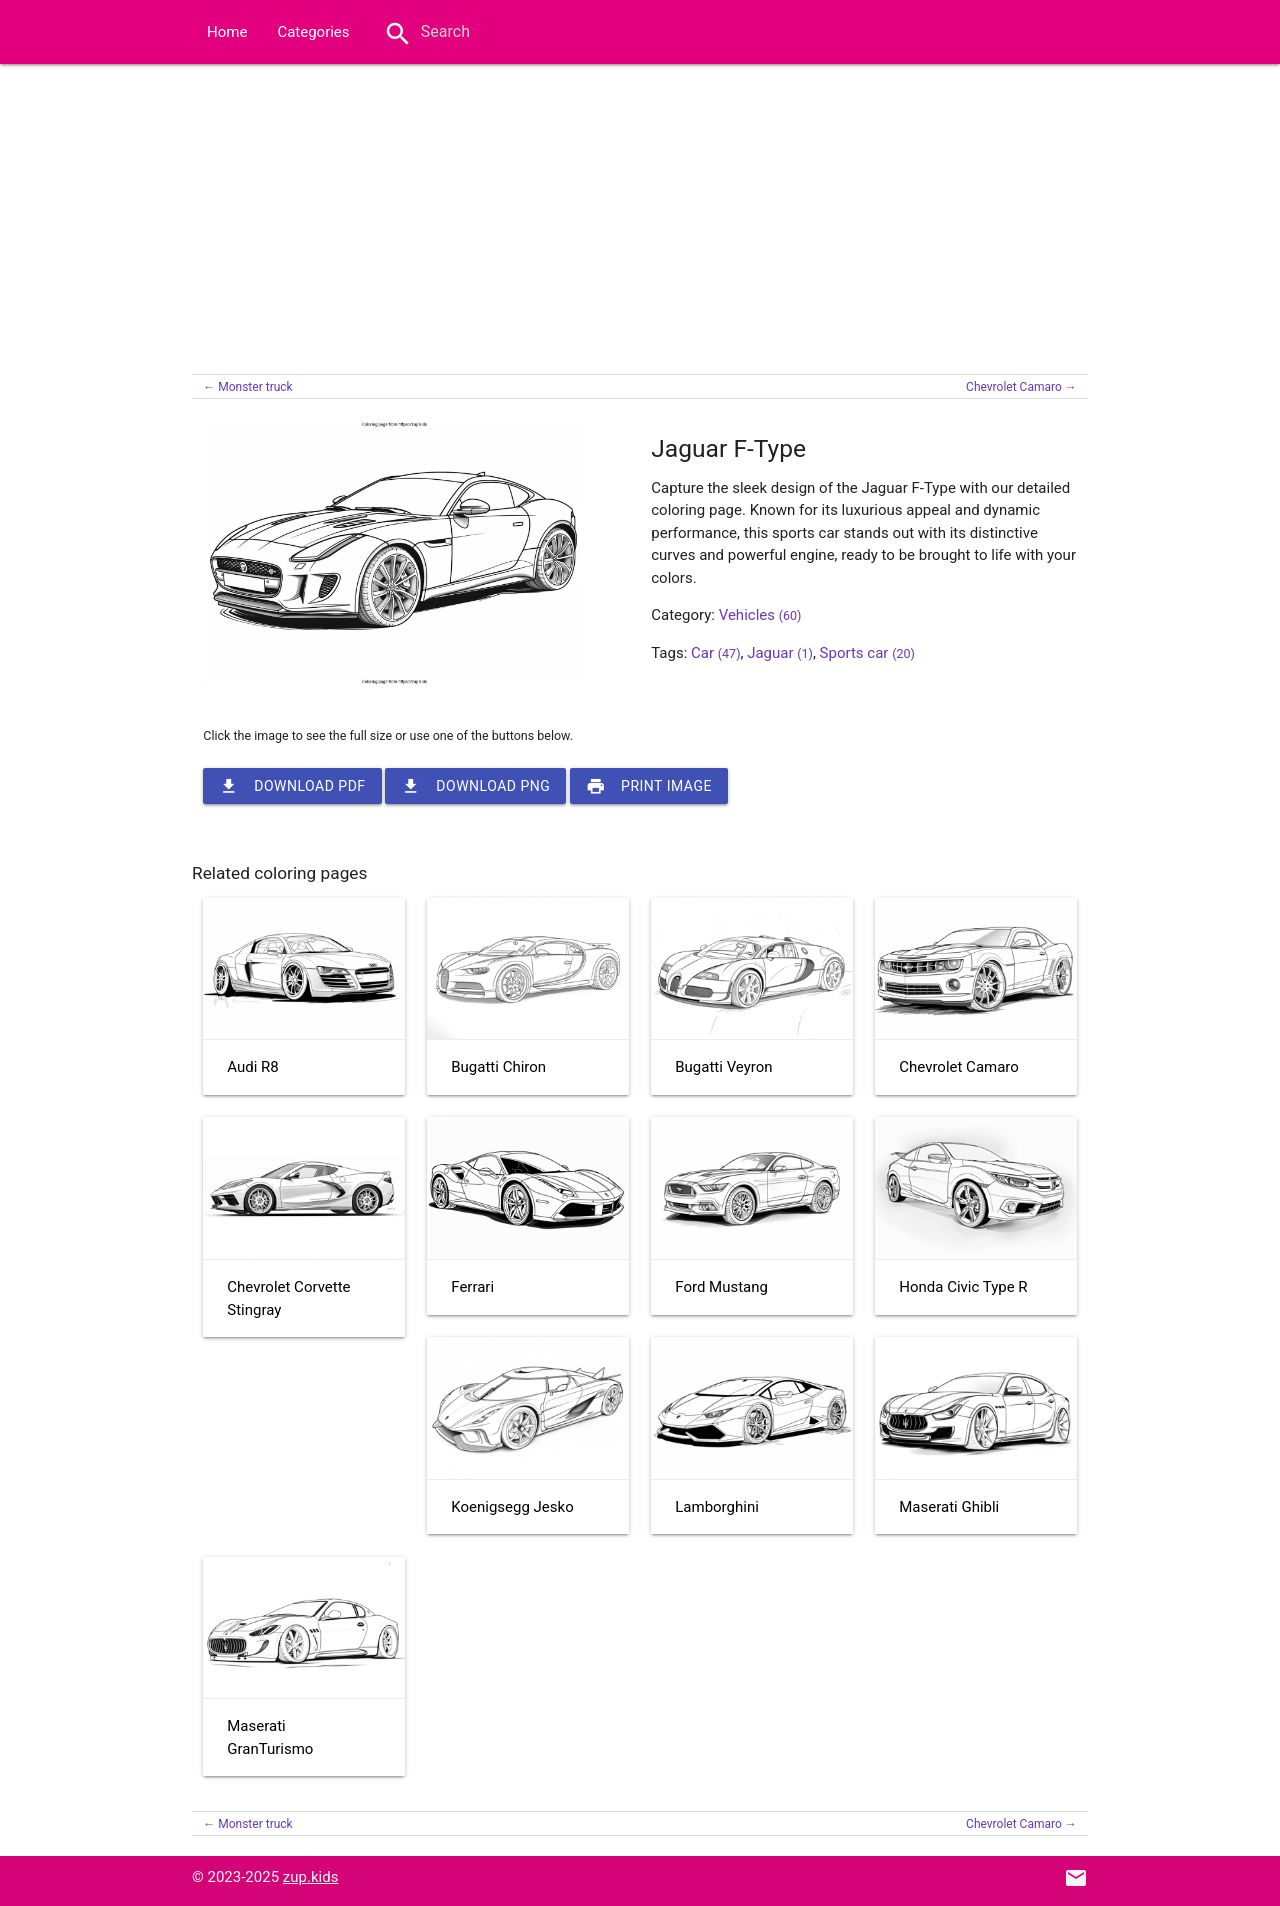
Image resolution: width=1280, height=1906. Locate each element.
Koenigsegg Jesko (512, 1507)
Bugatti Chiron (498, 1067)
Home (227, 32)
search (398, 34)
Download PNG (475, 786)
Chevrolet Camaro (959, 1067)
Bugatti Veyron (723, 1067)
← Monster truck (247, 387)
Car (715, 653)
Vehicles (760, 615)
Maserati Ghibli (949, 1507)
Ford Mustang (721, 1287)
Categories (313, 32)
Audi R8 (252, 1067)
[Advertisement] (640, 214)
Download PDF (292, 786)
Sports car (867, 653)
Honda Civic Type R (963, 1287)
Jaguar (780, 653)
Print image (649, 786)
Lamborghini (717, 1507)
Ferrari (472, 1287)
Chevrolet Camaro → (1021, 387)
